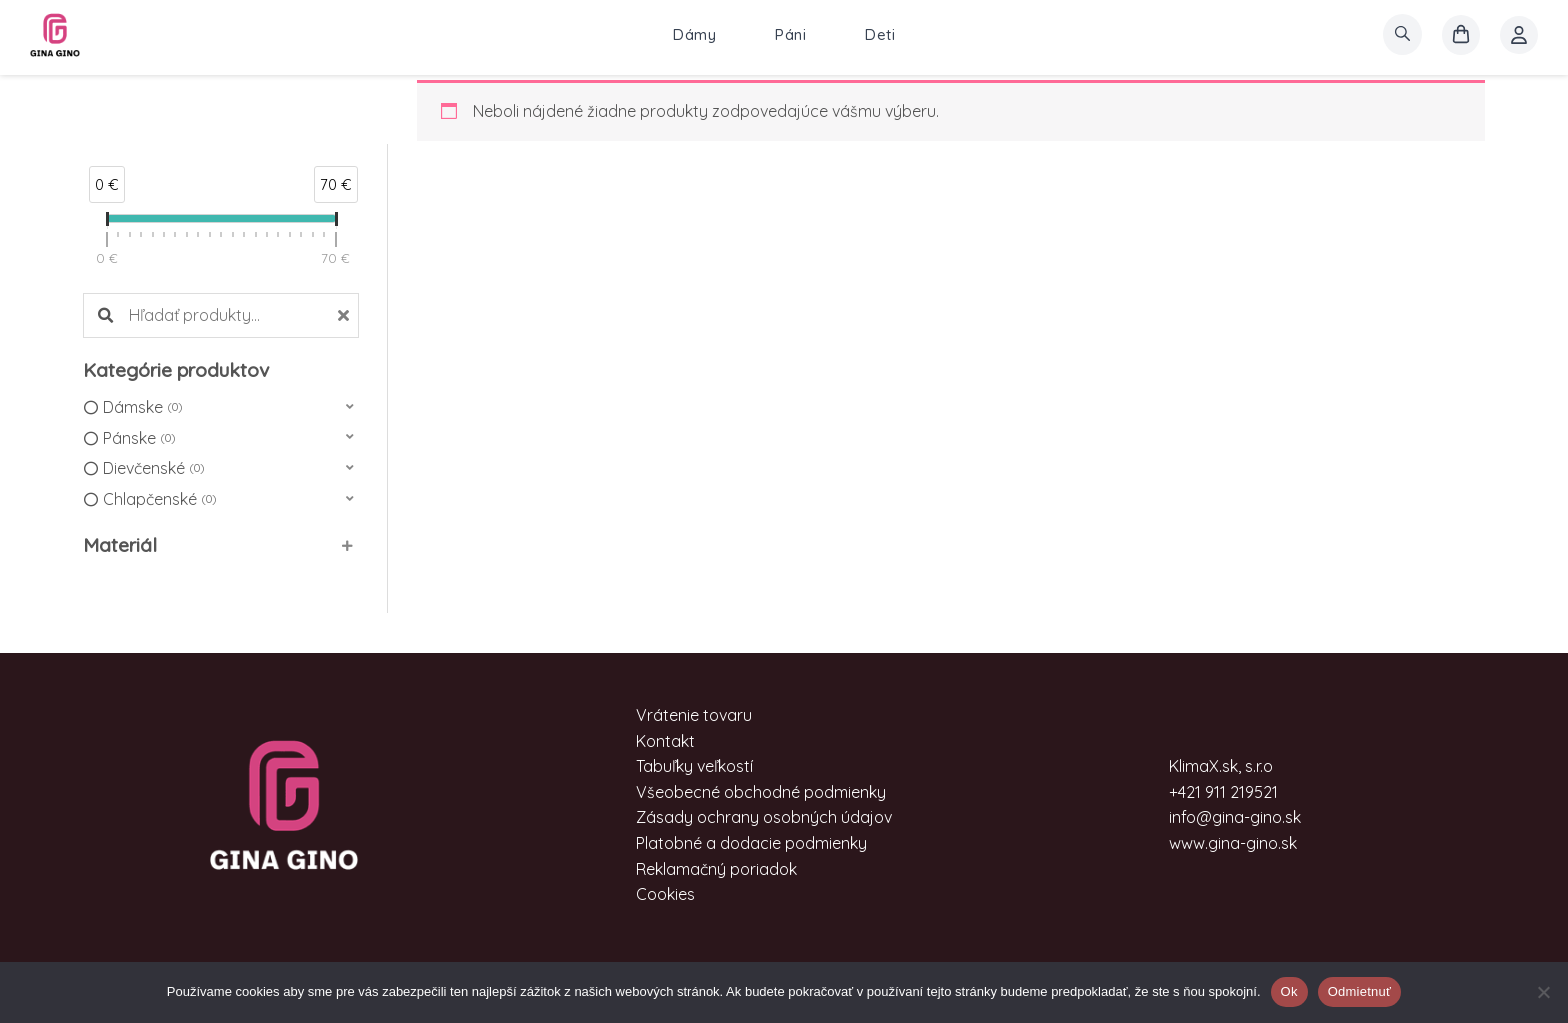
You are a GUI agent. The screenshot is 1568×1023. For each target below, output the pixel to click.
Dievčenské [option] (153, 469)
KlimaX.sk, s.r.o (1221, 766)
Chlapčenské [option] (159, 500)
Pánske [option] (139, 439)
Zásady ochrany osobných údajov (764, 817)
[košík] (1461, 35)
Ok (1289, 991)
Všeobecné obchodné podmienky (761, 792)
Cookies (665, 894)
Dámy (694, 34)
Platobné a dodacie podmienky (751, 843)
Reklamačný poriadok (716, 869)
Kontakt (665, 741)
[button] (221, 407)
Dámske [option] (142, 408)
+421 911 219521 (1223, 792)
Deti (880, 34)
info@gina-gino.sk (1235, 817)
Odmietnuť (1360, 991)
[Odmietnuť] (1543, 992)
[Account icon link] (1519, 35)
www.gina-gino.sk (1233, 843)
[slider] (107, 223)
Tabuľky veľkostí (694, 766)
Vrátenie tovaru (694, 715)
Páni (790, 34)
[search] (1402, 34)
